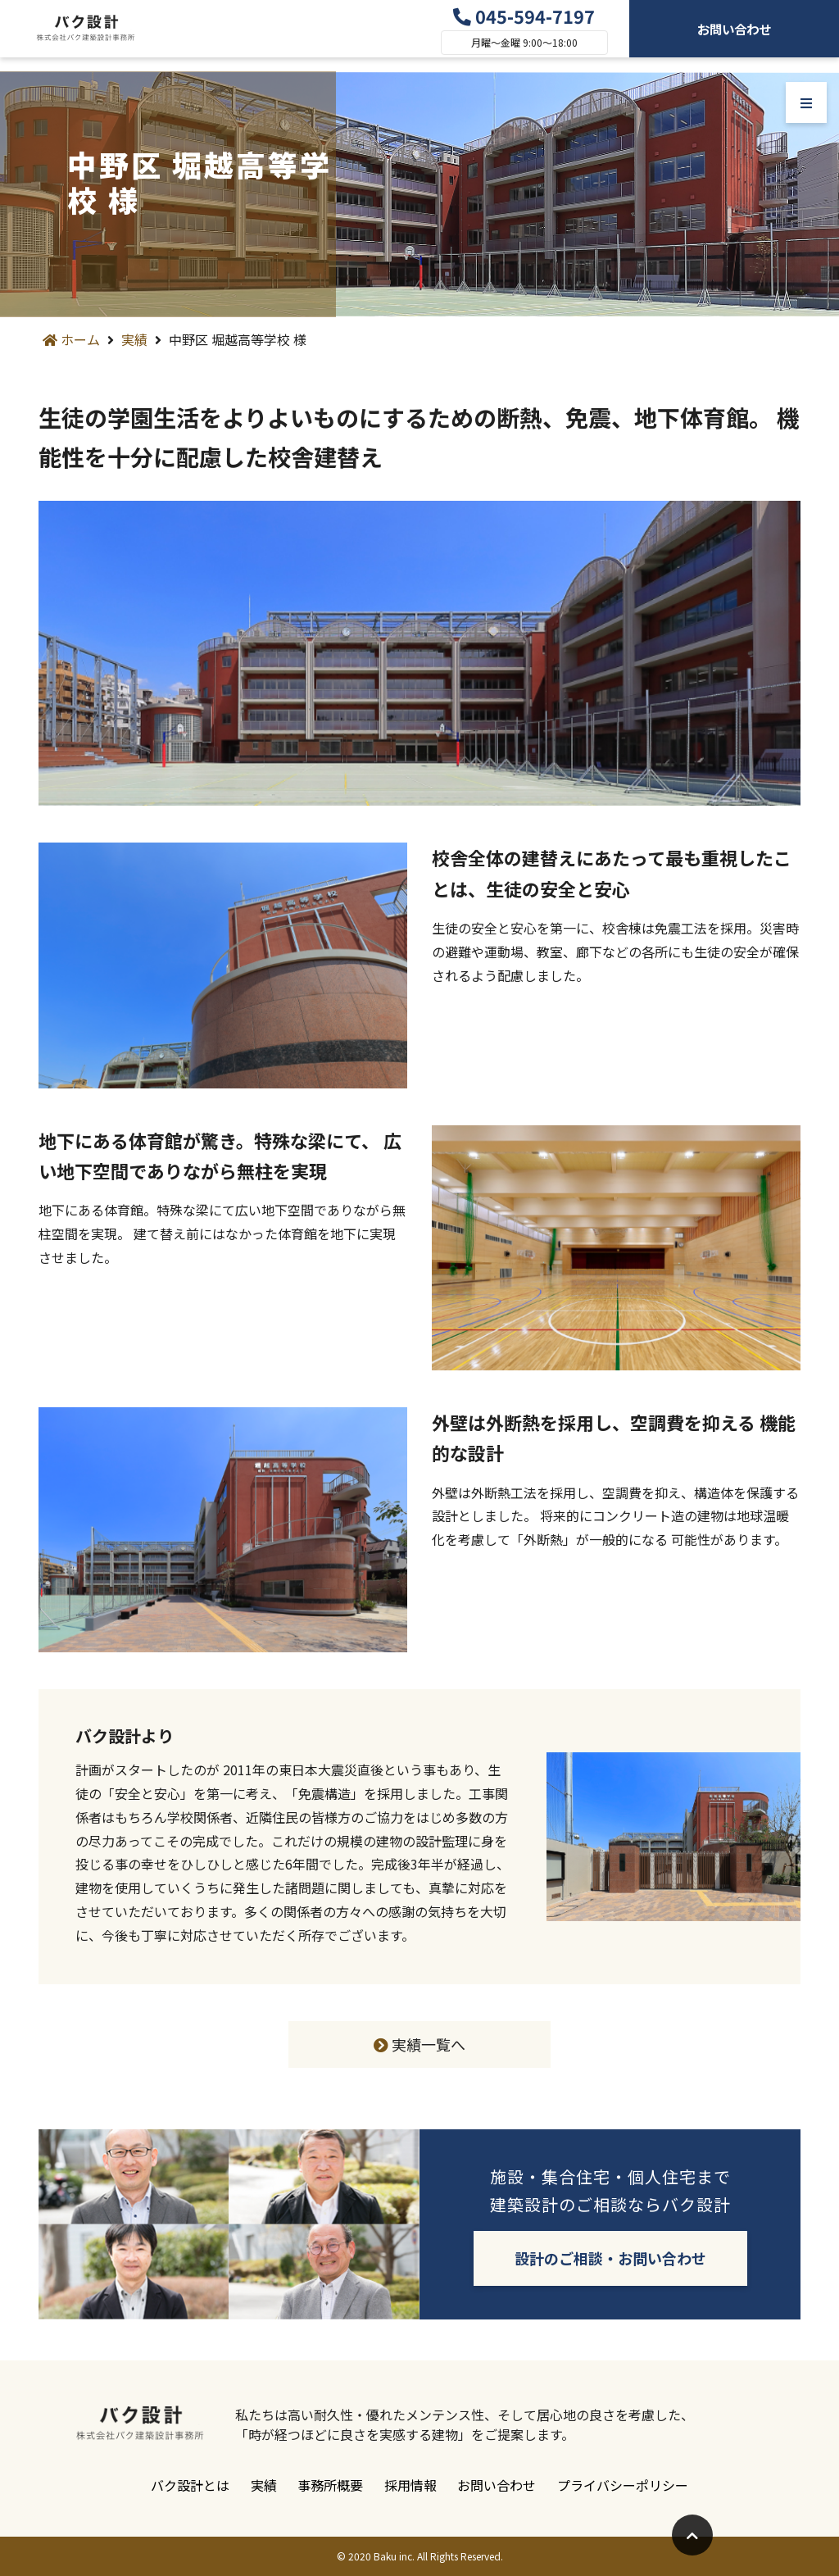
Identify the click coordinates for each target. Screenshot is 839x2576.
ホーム (71, 339)
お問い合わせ (734, 35)
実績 (134, 339)
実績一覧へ (419, 2044)
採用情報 (414, 2485)
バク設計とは (173, 2485)
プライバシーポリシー (639, 2485)
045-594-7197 (524, 23)
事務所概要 (327, 2485)
